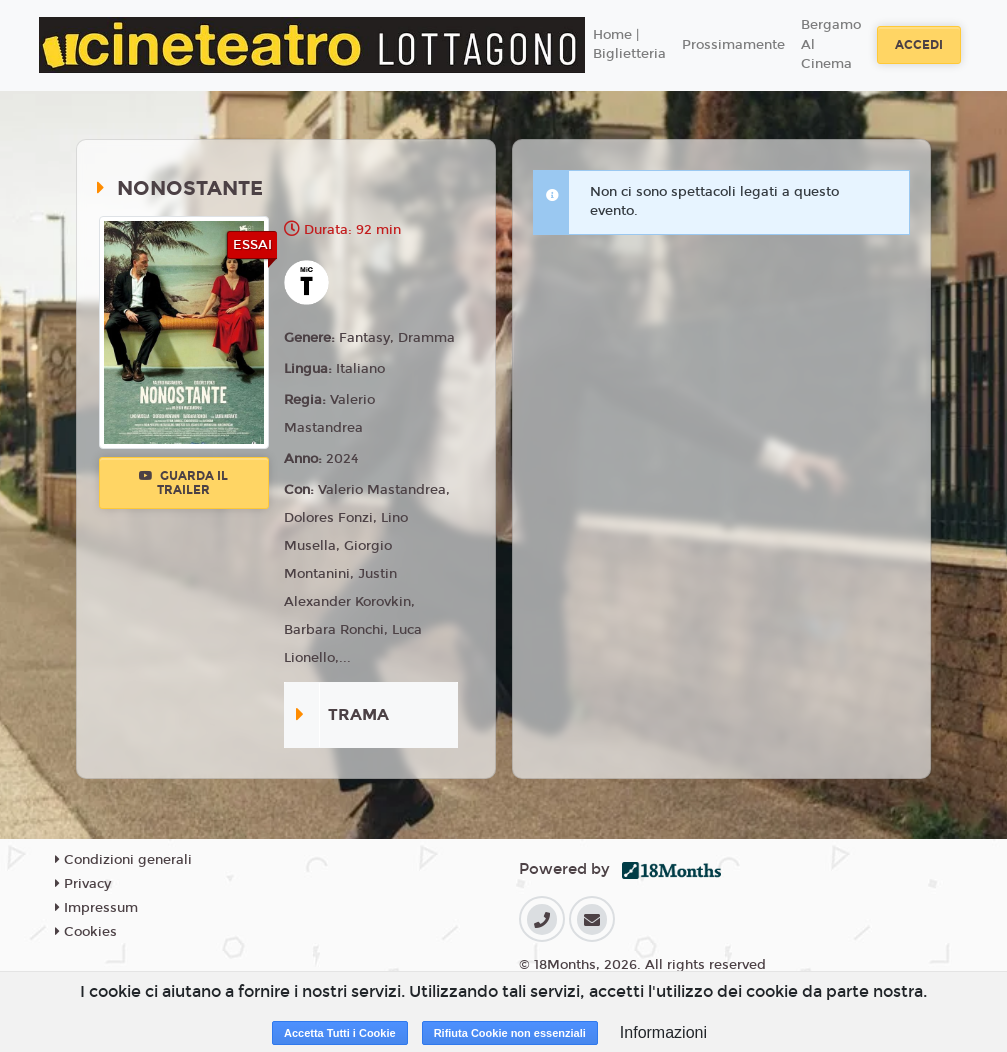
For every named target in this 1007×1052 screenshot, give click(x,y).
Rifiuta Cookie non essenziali (510, 1033)
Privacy (83, 884)
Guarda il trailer (183, 483)
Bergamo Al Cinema (831, 44)
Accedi (919, 45)
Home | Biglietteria (629, 45)
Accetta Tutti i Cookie (340, 1033)
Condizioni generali (123, 860)
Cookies (86, 932)
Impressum (96, 908)
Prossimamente (733, 45)
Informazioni (663, 1032)
